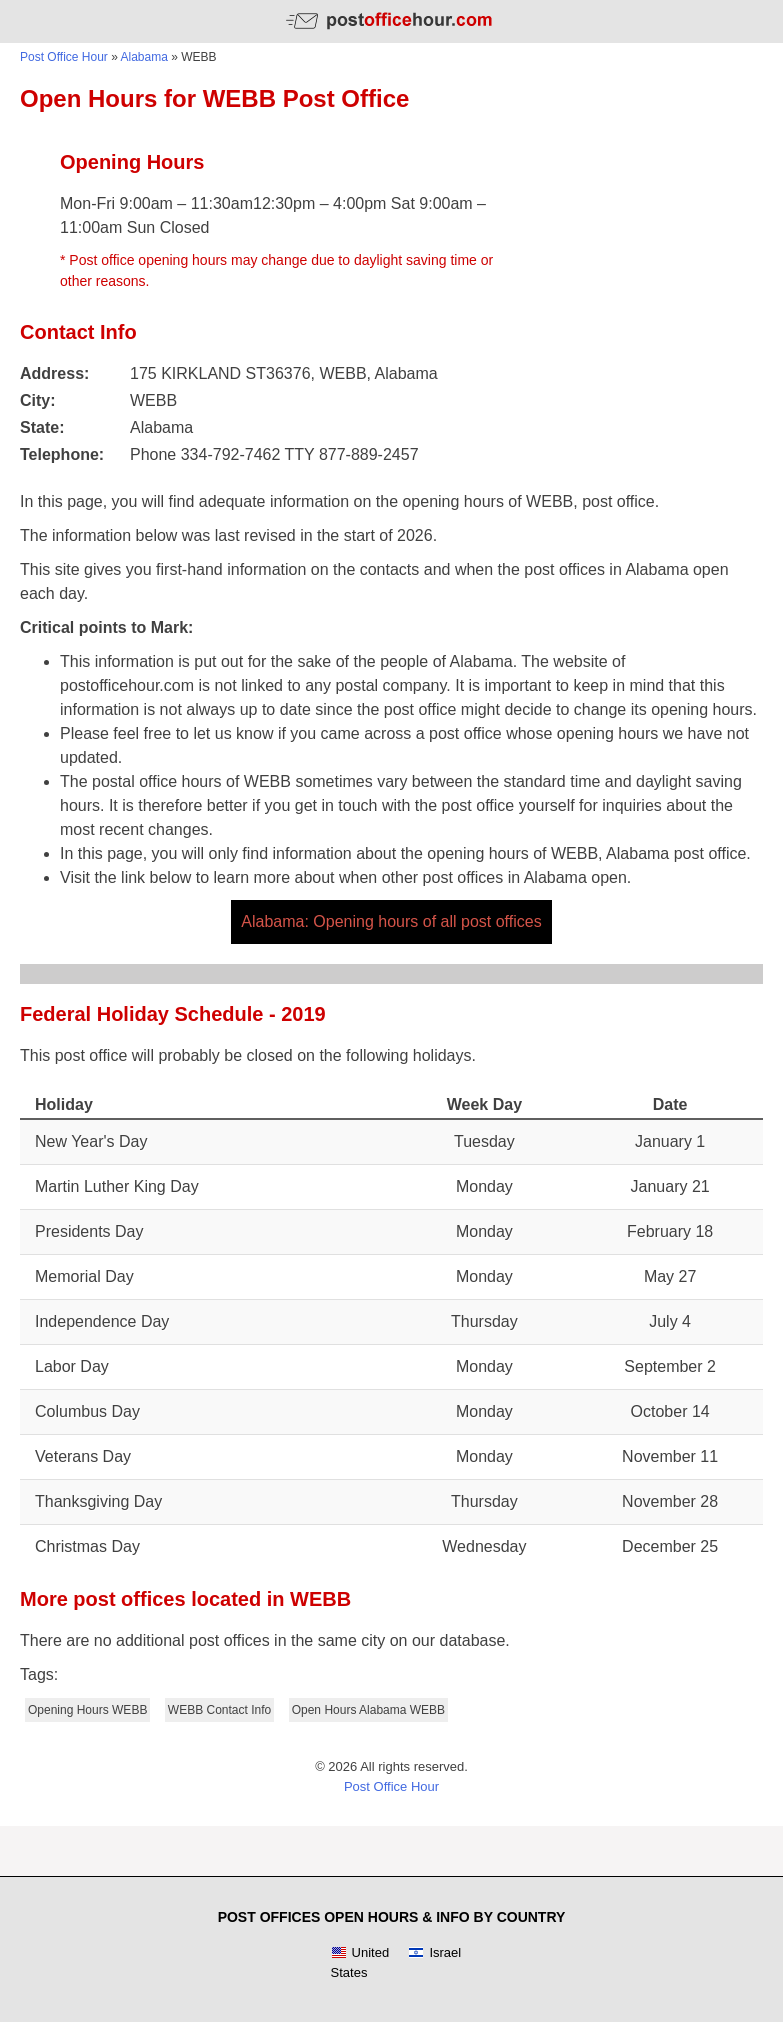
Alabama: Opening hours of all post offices (391, 921)
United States (360, 1962)
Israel (434, 1953)
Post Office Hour (64, 57)
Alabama (144, 57)
